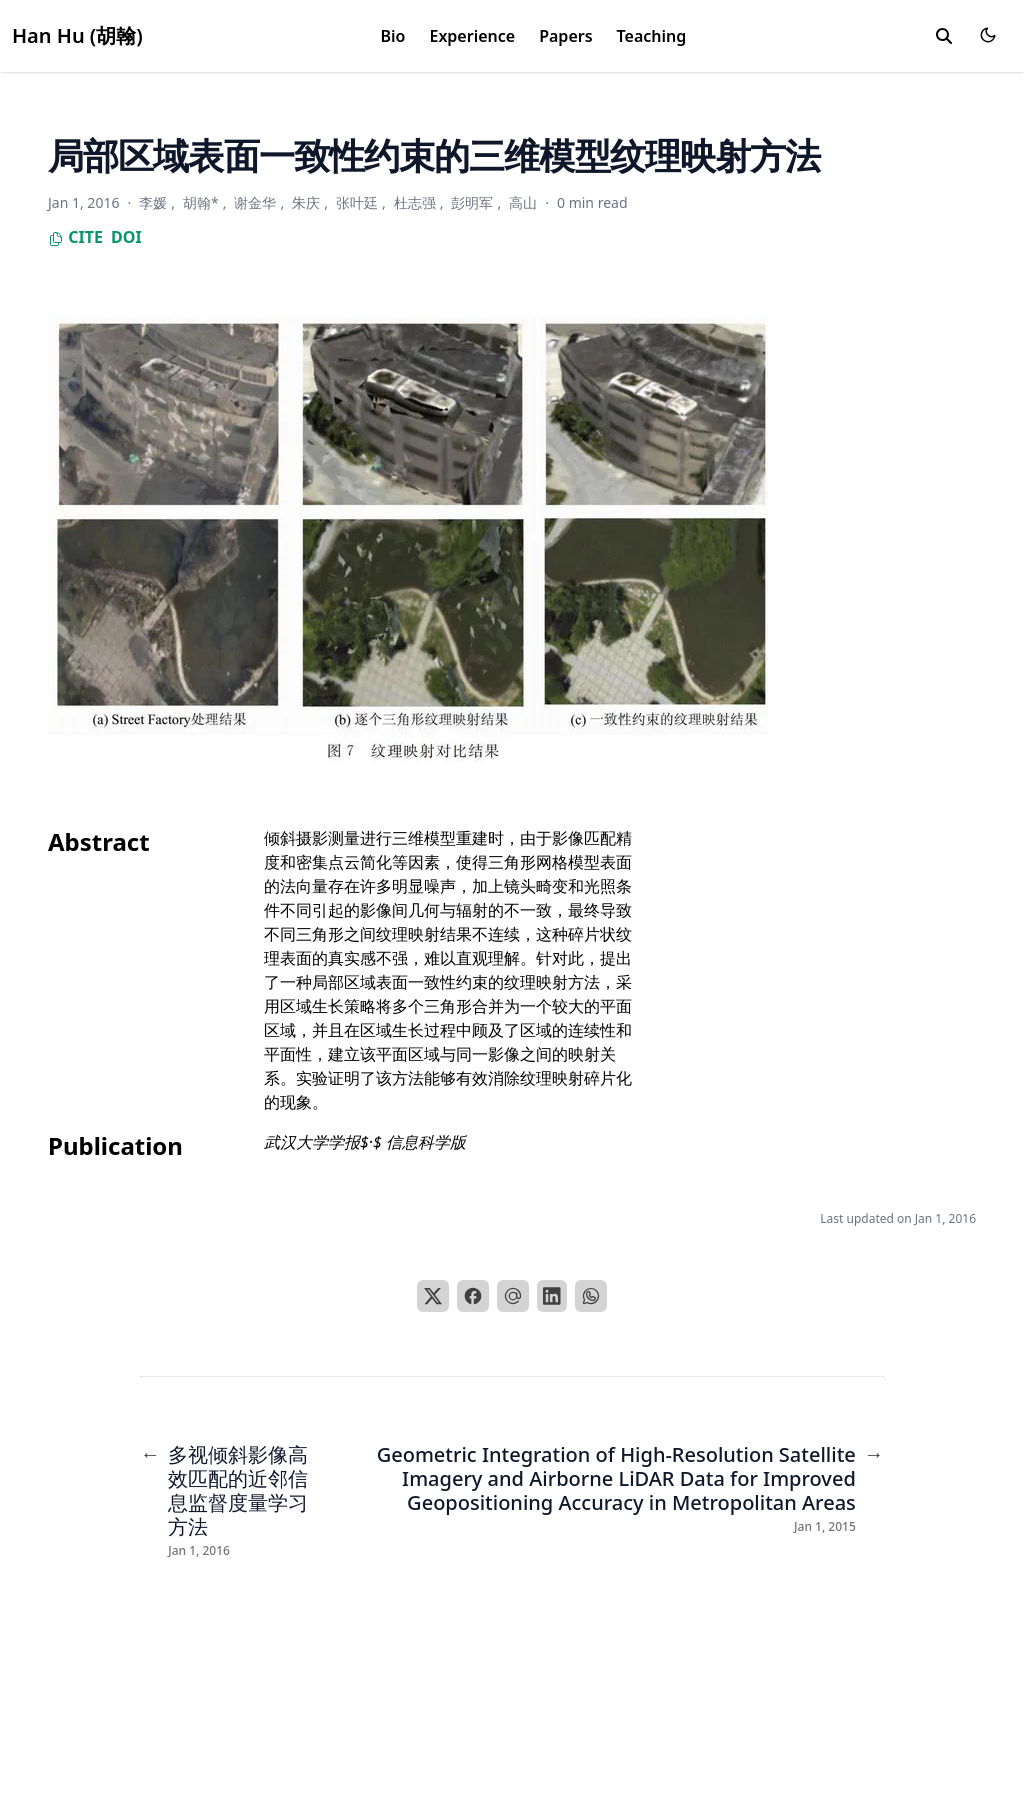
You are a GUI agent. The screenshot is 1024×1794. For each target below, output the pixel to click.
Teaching (652, 36)
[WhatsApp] (591, 1296)
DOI (126, 237)
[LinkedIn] (552, 1296)
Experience (472, 36)
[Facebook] (473, 1296)
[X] (433, 1296)
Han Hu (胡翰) (77, 35)
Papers (565, 36)
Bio (393, 36)
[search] (944, 36)
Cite (75, 237)
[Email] (513, 1296)
